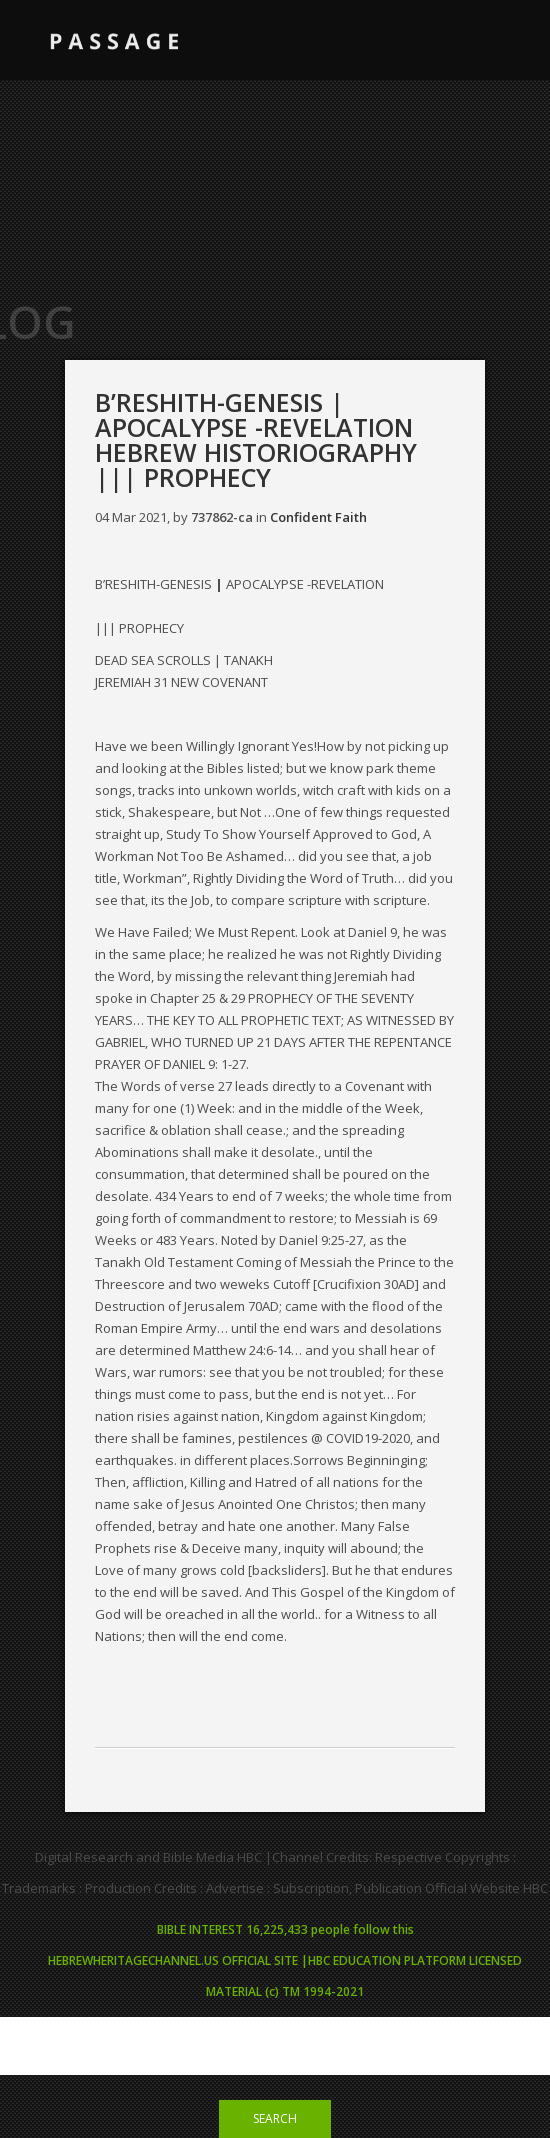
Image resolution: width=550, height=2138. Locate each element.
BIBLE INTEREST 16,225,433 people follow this (285, 1929)
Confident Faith (318, 517)
